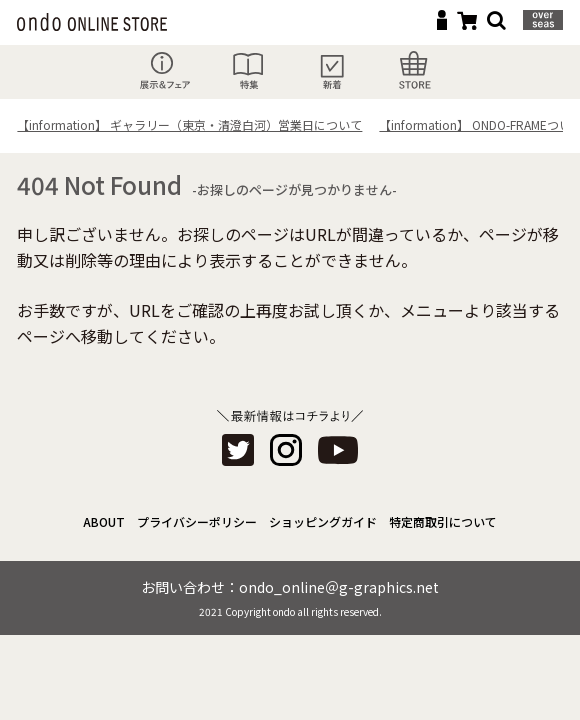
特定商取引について (443, 521)
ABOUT (104, 521)
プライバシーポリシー (197, 521)
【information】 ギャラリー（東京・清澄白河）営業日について (189, 124)
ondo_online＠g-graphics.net (339, 587)
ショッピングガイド (323, 521)
